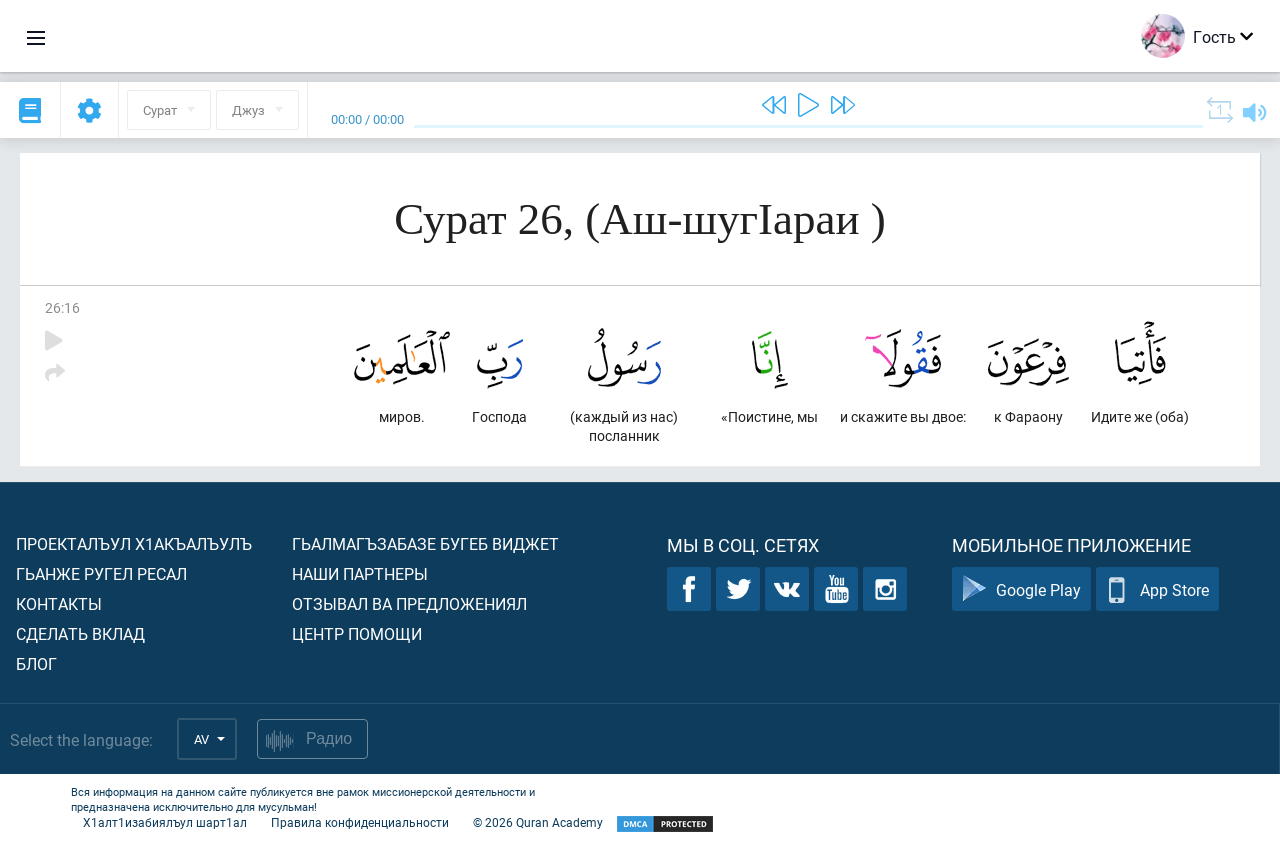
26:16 (62, 307)
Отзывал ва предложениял (409, 603)
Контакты (59, 603)
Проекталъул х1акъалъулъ (134, 543)
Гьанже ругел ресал (101, 573)
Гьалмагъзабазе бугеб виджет (425, 543)
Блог (36, 663)
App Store (1157, 589)
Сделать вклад (80, 633)
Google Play (1021, 589)
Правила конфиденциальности (360, 822)
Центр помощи (357, 633)
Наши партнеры (360, 573)
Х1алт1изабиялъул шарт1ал (165, 822)
